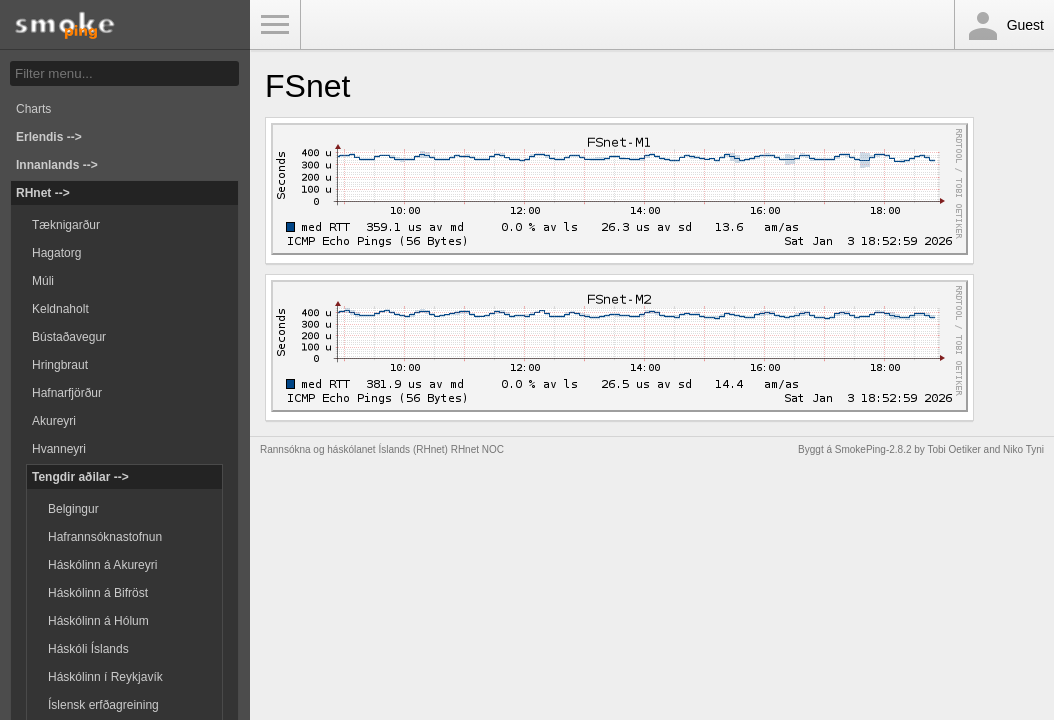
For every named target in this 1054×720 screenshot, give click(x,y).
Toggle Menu (275, 25)
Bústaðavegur (69, 337)
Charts (33, 109)
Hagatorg (56, 253)
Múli (43, 281)
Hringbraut (60, 365)
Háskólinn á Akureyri (102, 565)
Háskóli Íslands (88, 649)
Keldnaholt (60, 309)
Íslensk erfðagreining (103, 705)
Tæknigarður (66, 225)
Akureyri (54, 421)
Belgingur (73, 509)
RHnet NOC (477, 449)
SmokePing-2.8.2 (873, 449)
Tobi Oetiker (953, 449)
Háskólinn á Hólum (98, 621)
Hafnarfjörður (67, 393)
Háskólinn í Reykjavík (105, 677)
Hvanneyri (59, 449)
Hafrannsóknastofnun (105, 537)
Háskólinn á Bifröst (98, 593)
